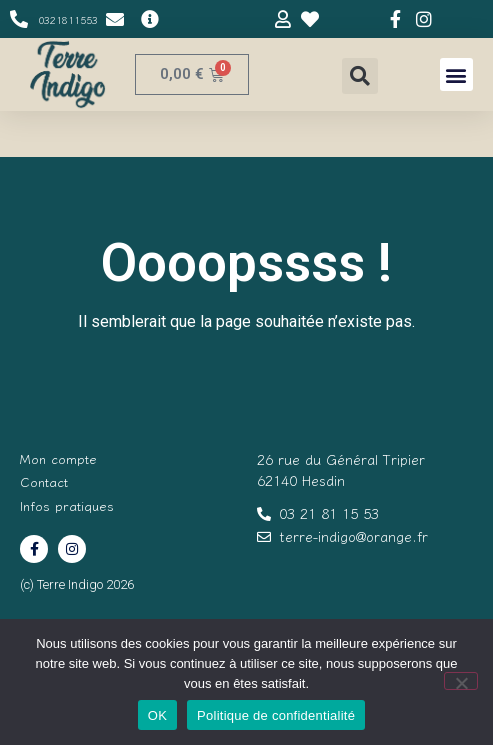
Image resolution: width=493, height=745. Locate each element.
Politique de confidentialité (276, 715)
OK (157, 715)
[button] (360, 76)
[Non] (461, 681)
